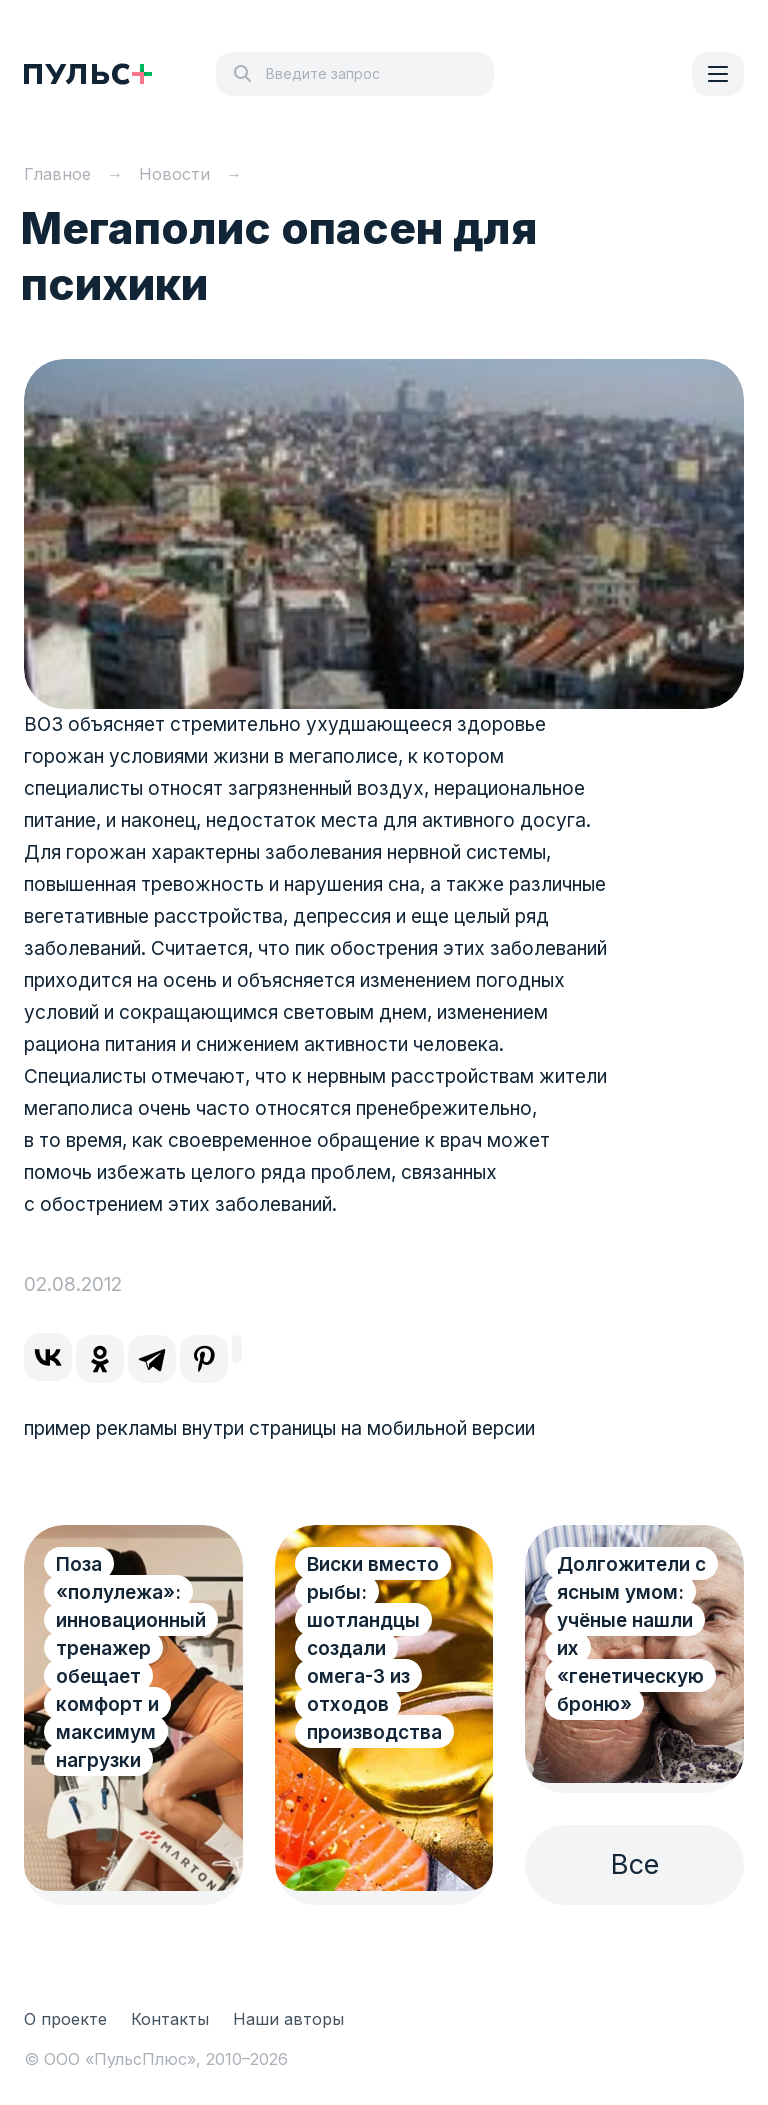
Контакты (170, 2019)
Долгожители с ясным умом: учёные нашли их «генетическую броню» (631, 1634)
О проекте (65, 2019)
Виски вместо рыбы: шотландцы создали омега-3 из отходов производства (374, 1648)
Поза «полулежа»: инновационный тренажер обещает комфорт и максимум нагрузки (131, 1662)
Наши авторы (288, 2019)
